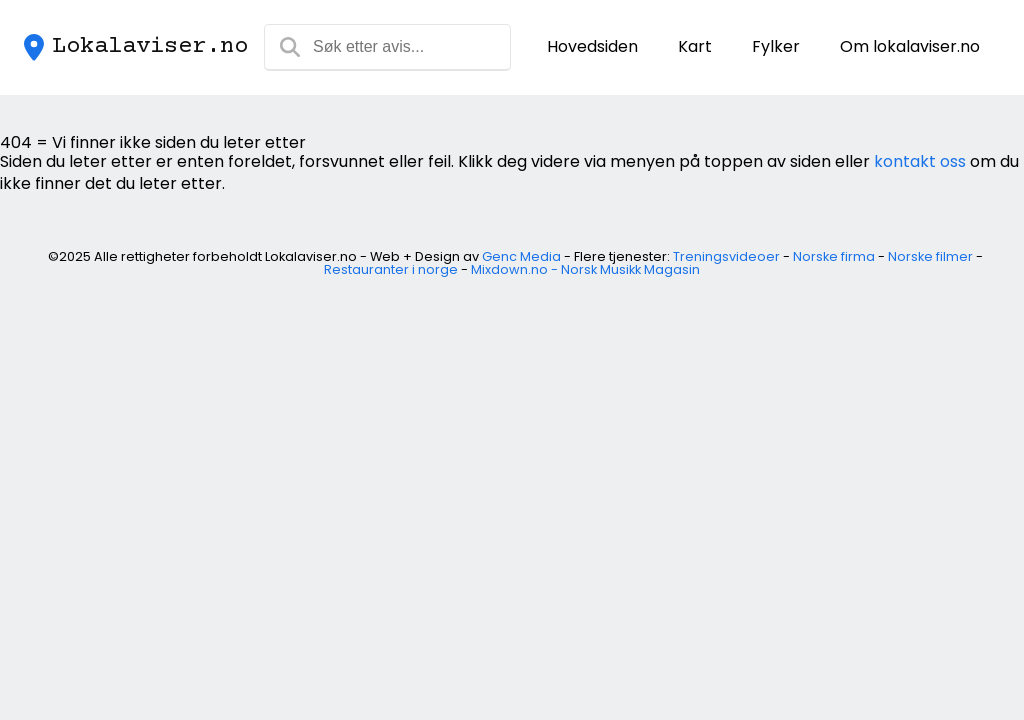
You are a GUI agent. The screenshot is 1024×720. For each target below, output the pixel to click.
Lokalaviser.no (150, 47)
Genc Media (521, 256)
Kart (695, 46)
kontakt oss (920, 161)
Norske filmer (930, 256)
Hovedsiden (592, 46)
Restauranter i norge (391, 269)
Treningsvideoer (726, 256)
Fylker (776, 46)
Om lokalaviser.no (910, 46)
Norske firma (834, 256)
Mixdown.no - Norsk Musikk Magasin (585, 269)
